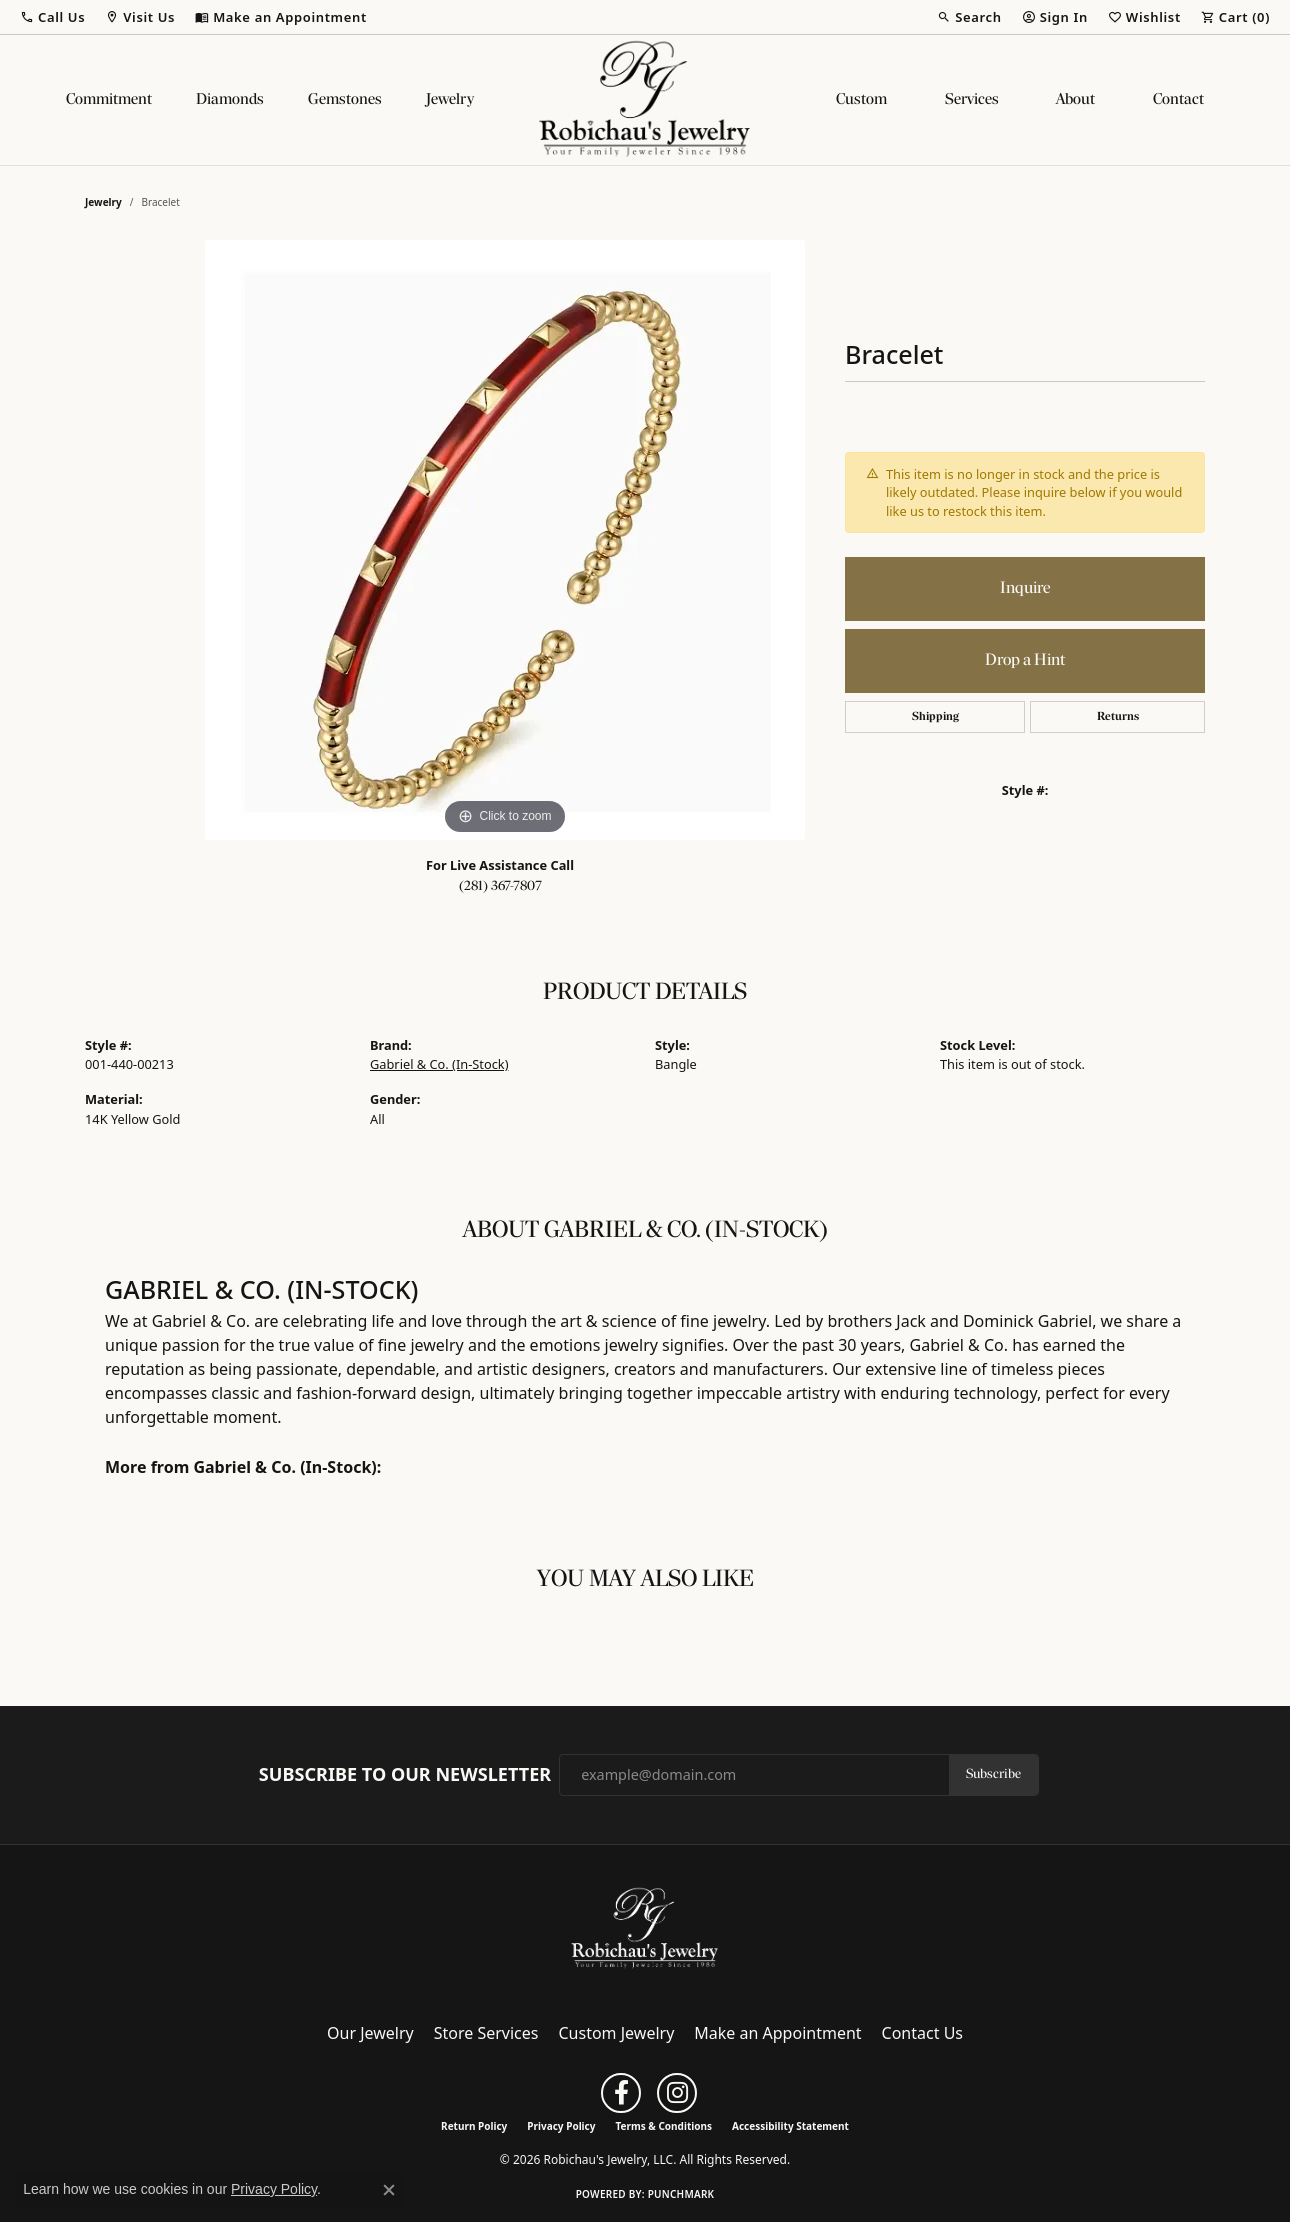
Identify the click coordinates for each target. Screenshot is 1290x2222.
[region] (505, 540)
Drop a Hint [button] (1025, 660)
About (1075, 100)
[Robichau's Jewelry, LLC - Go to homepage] (645, 1927)
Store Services (486, 2033)
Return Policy (474, 2126)
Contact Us (922, 2033)
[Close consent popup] (389, 2190)
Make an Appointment (777, 2033)
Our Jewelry (370, 2033)
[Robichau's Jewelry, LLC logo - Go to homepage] (645, 100)
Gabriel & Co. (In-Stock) (439, 1064)
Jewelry (450, 100)
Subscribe (993, 1774)
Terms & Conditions (663, 2126)
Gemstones (345, 100)
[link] (281, 17)
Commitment (109, 100)
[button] (52, 17)
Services (972, 100)
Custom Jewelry (617, 2033)
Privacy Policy (561, 2126)
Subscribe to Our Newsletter (405, 1775)
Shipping (935, 717)
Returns (1118, 717)
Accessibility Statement (790, 2126)
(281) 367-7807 (500, 886)
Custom (861, 100)
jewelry (103, 202)
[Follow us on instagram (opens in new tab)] (677, 2093)
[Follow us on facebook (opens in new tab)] (621, 2093)
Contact (1178, 100)
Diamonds (230, 100)
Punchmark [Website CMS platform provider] (681, 2194)
